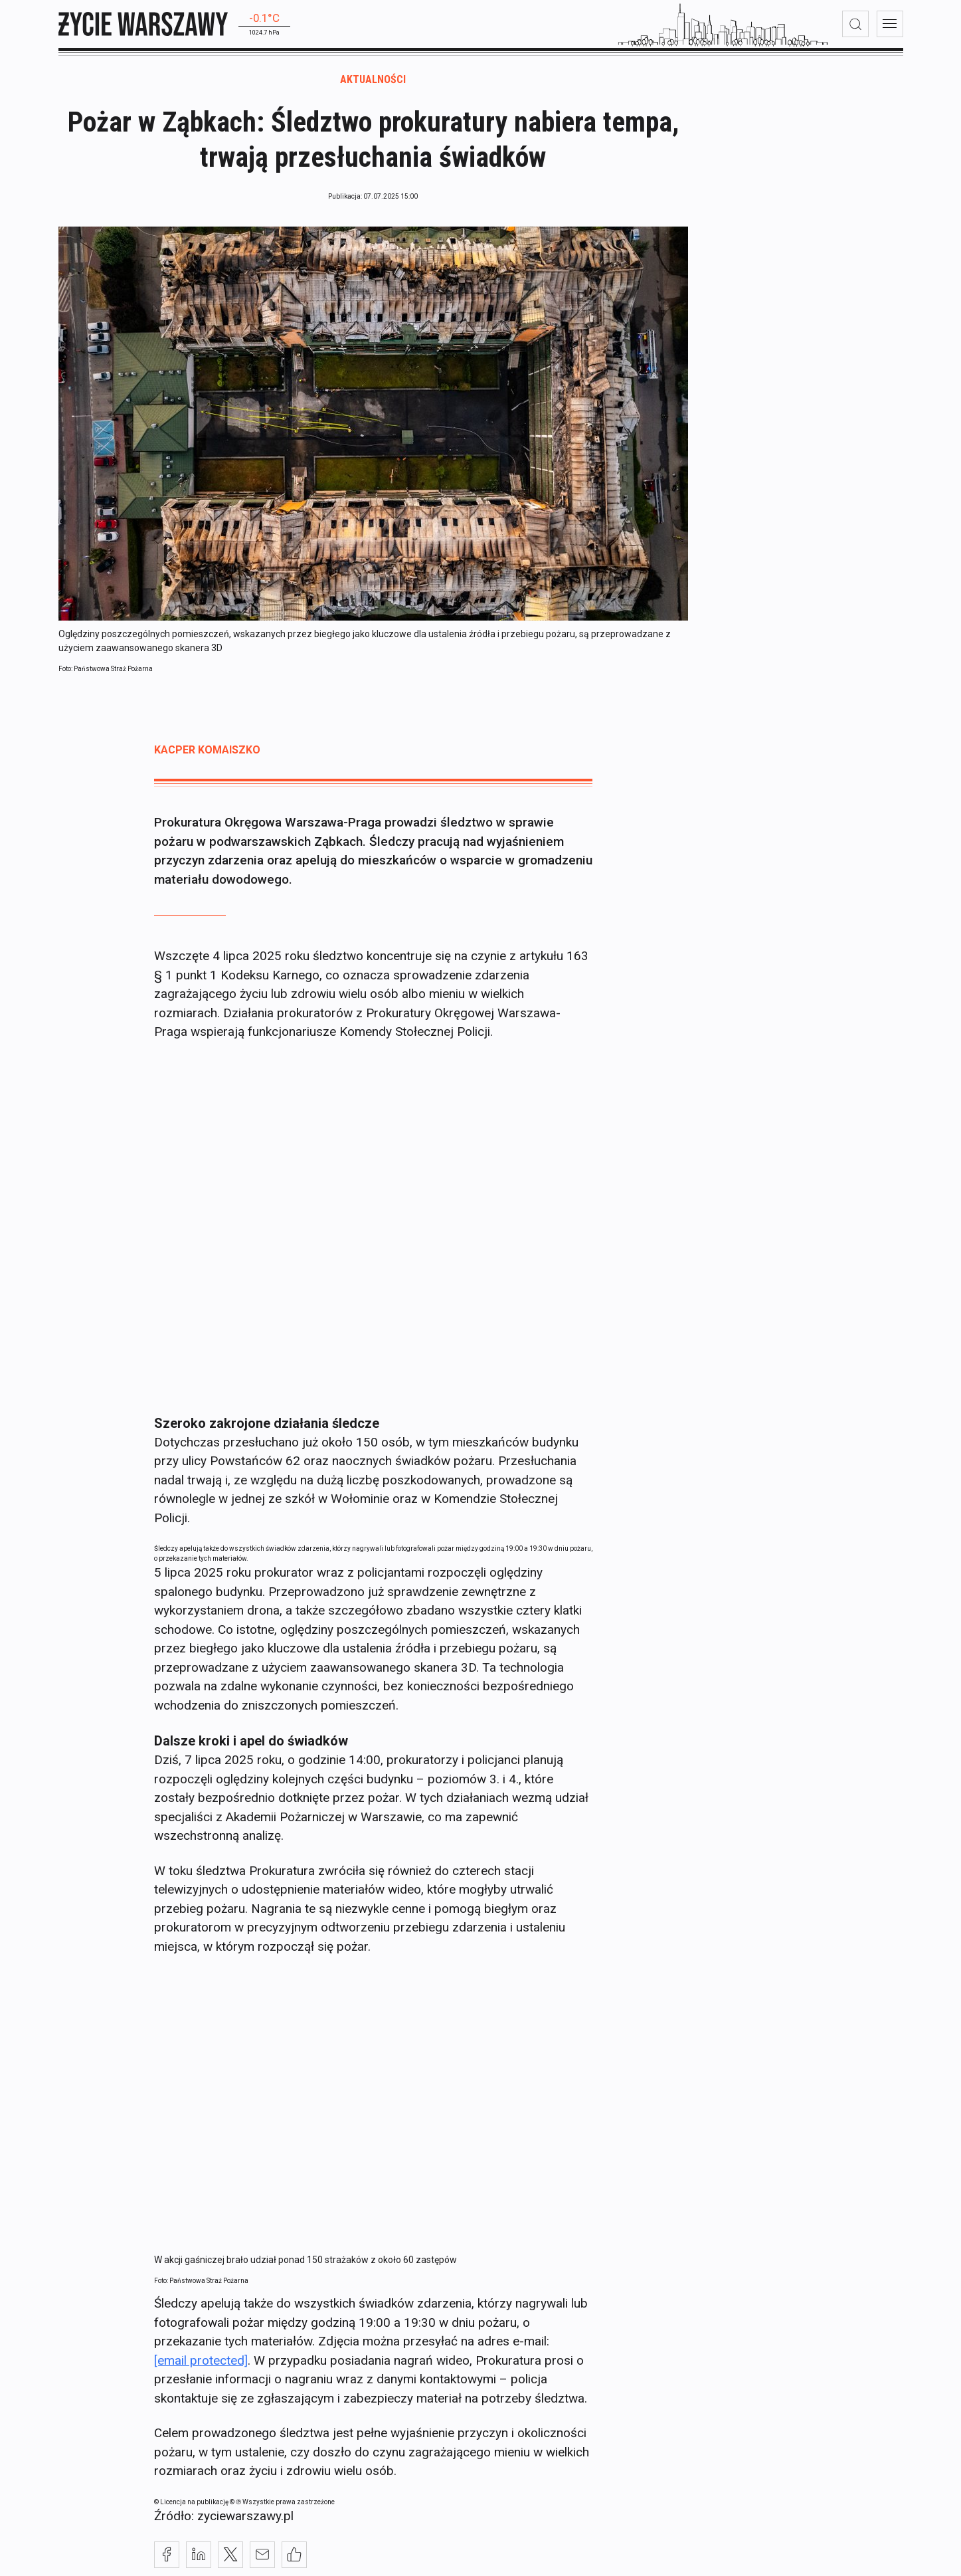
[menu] (890, 24)
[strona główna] (143, 23)
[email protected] (201, 2367)
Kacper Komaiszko (207, 757)
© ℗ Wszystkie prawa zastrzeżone (282, 2509)
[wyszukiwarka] (855, 24)
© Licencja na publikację (192, 2509)
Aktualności (373, 87)
